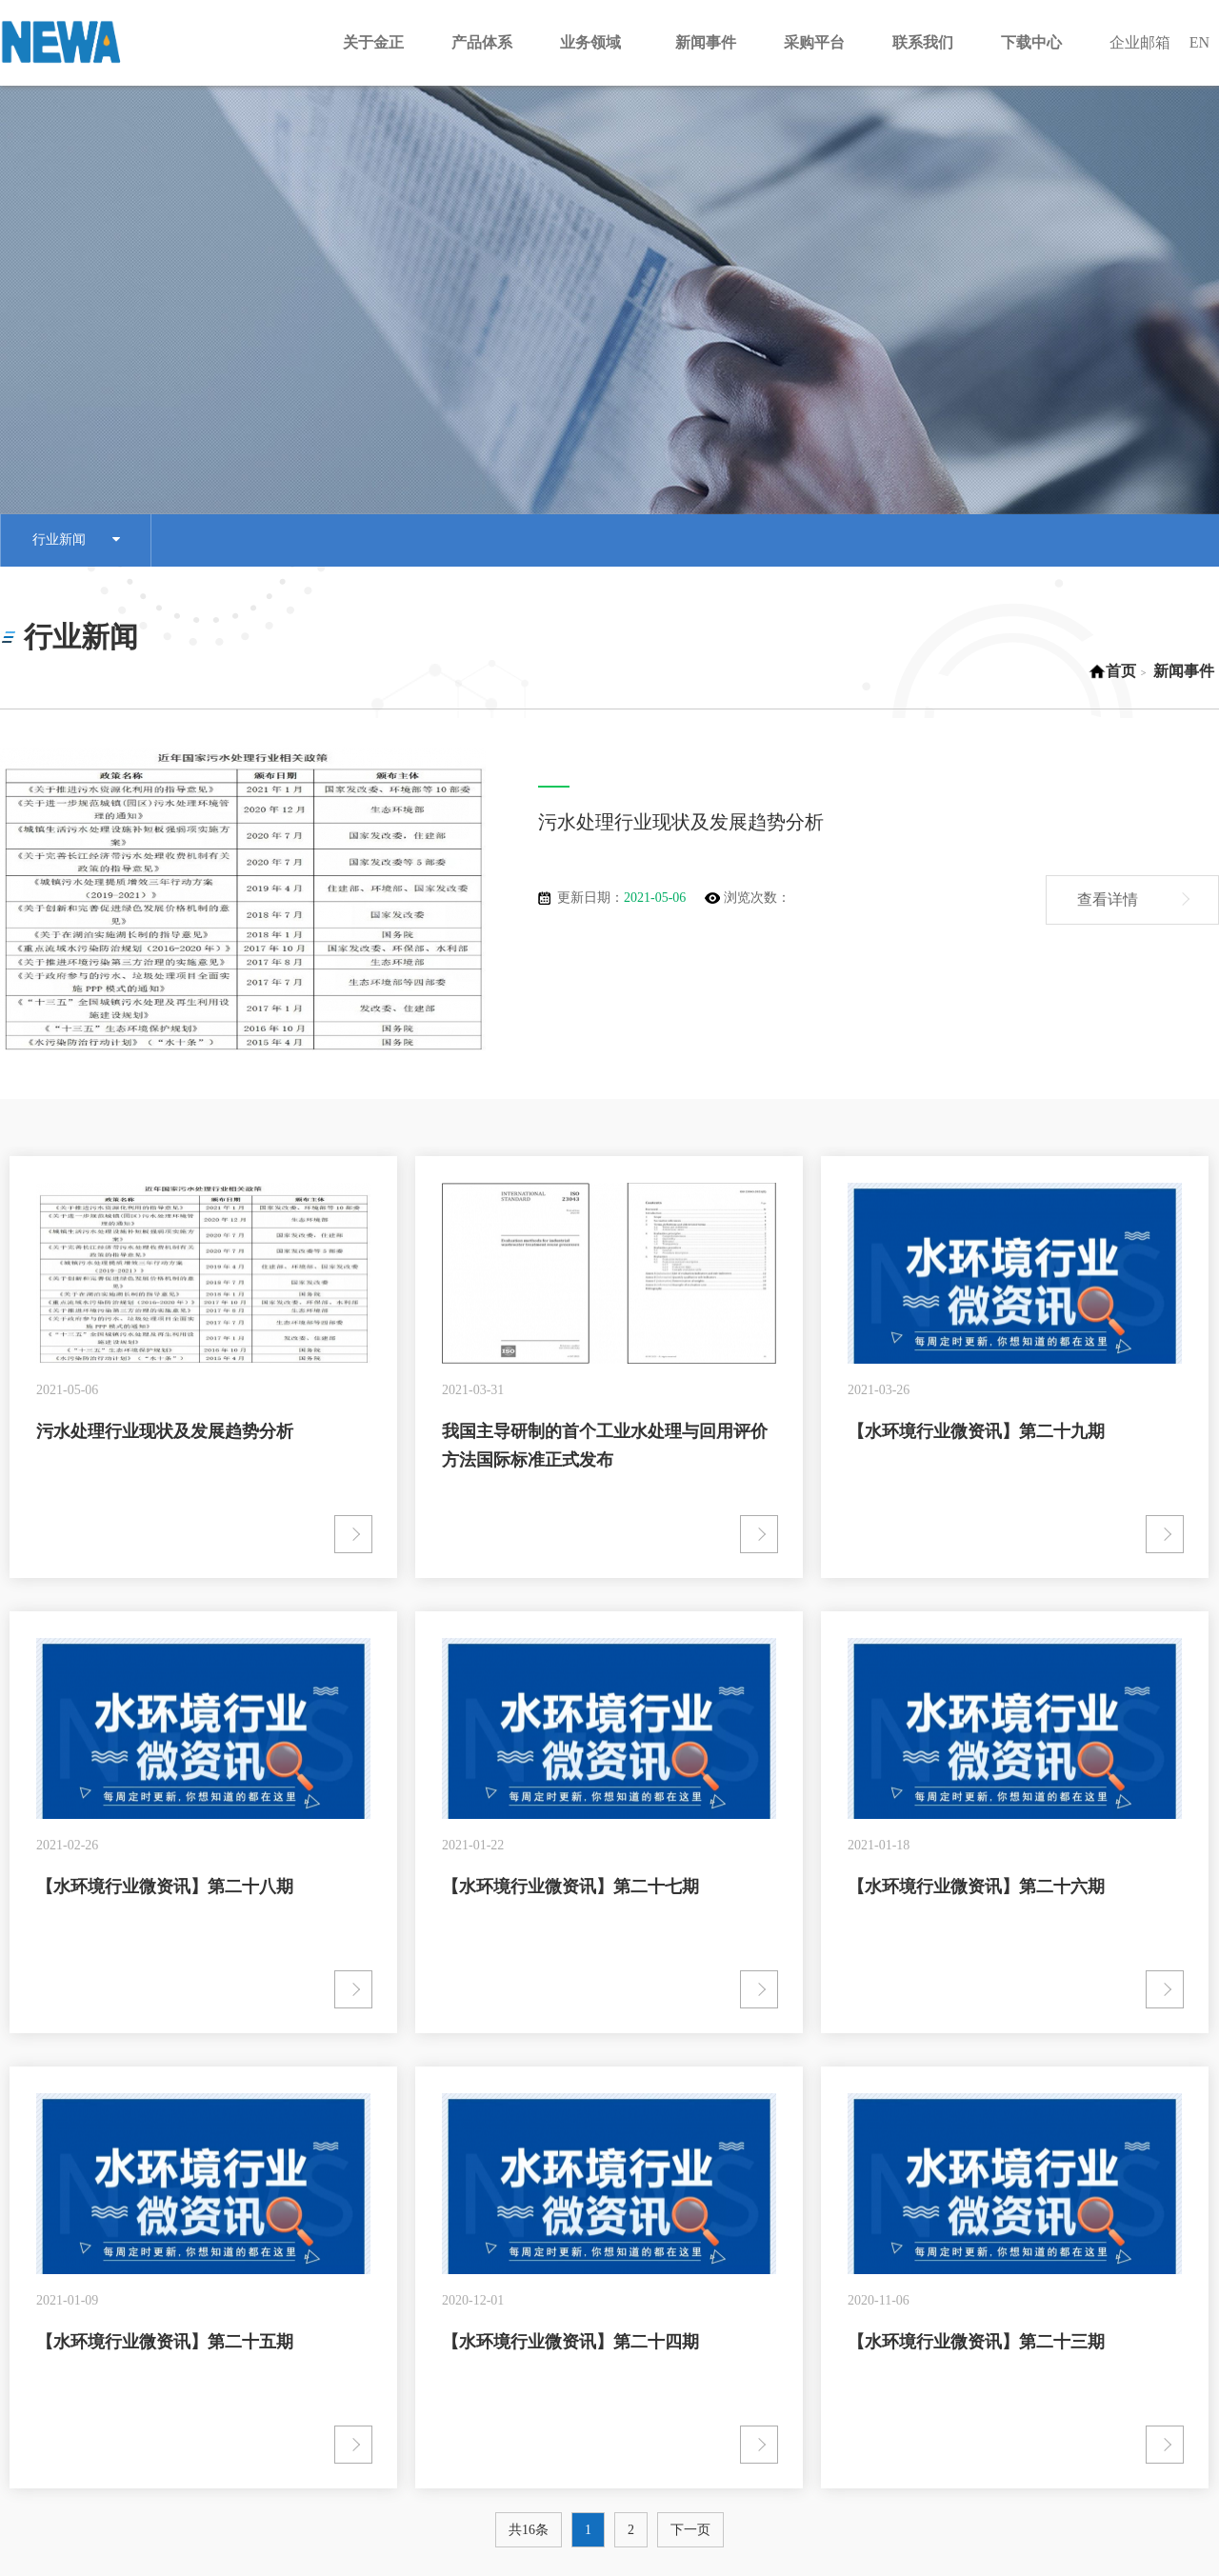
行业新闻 (76, 540)
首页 (1112, 671)
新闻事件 (1183, 671)
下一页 (690, 2530)
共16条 (529, 2530)
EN (1199, 42)
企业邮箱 (1139, 42)
